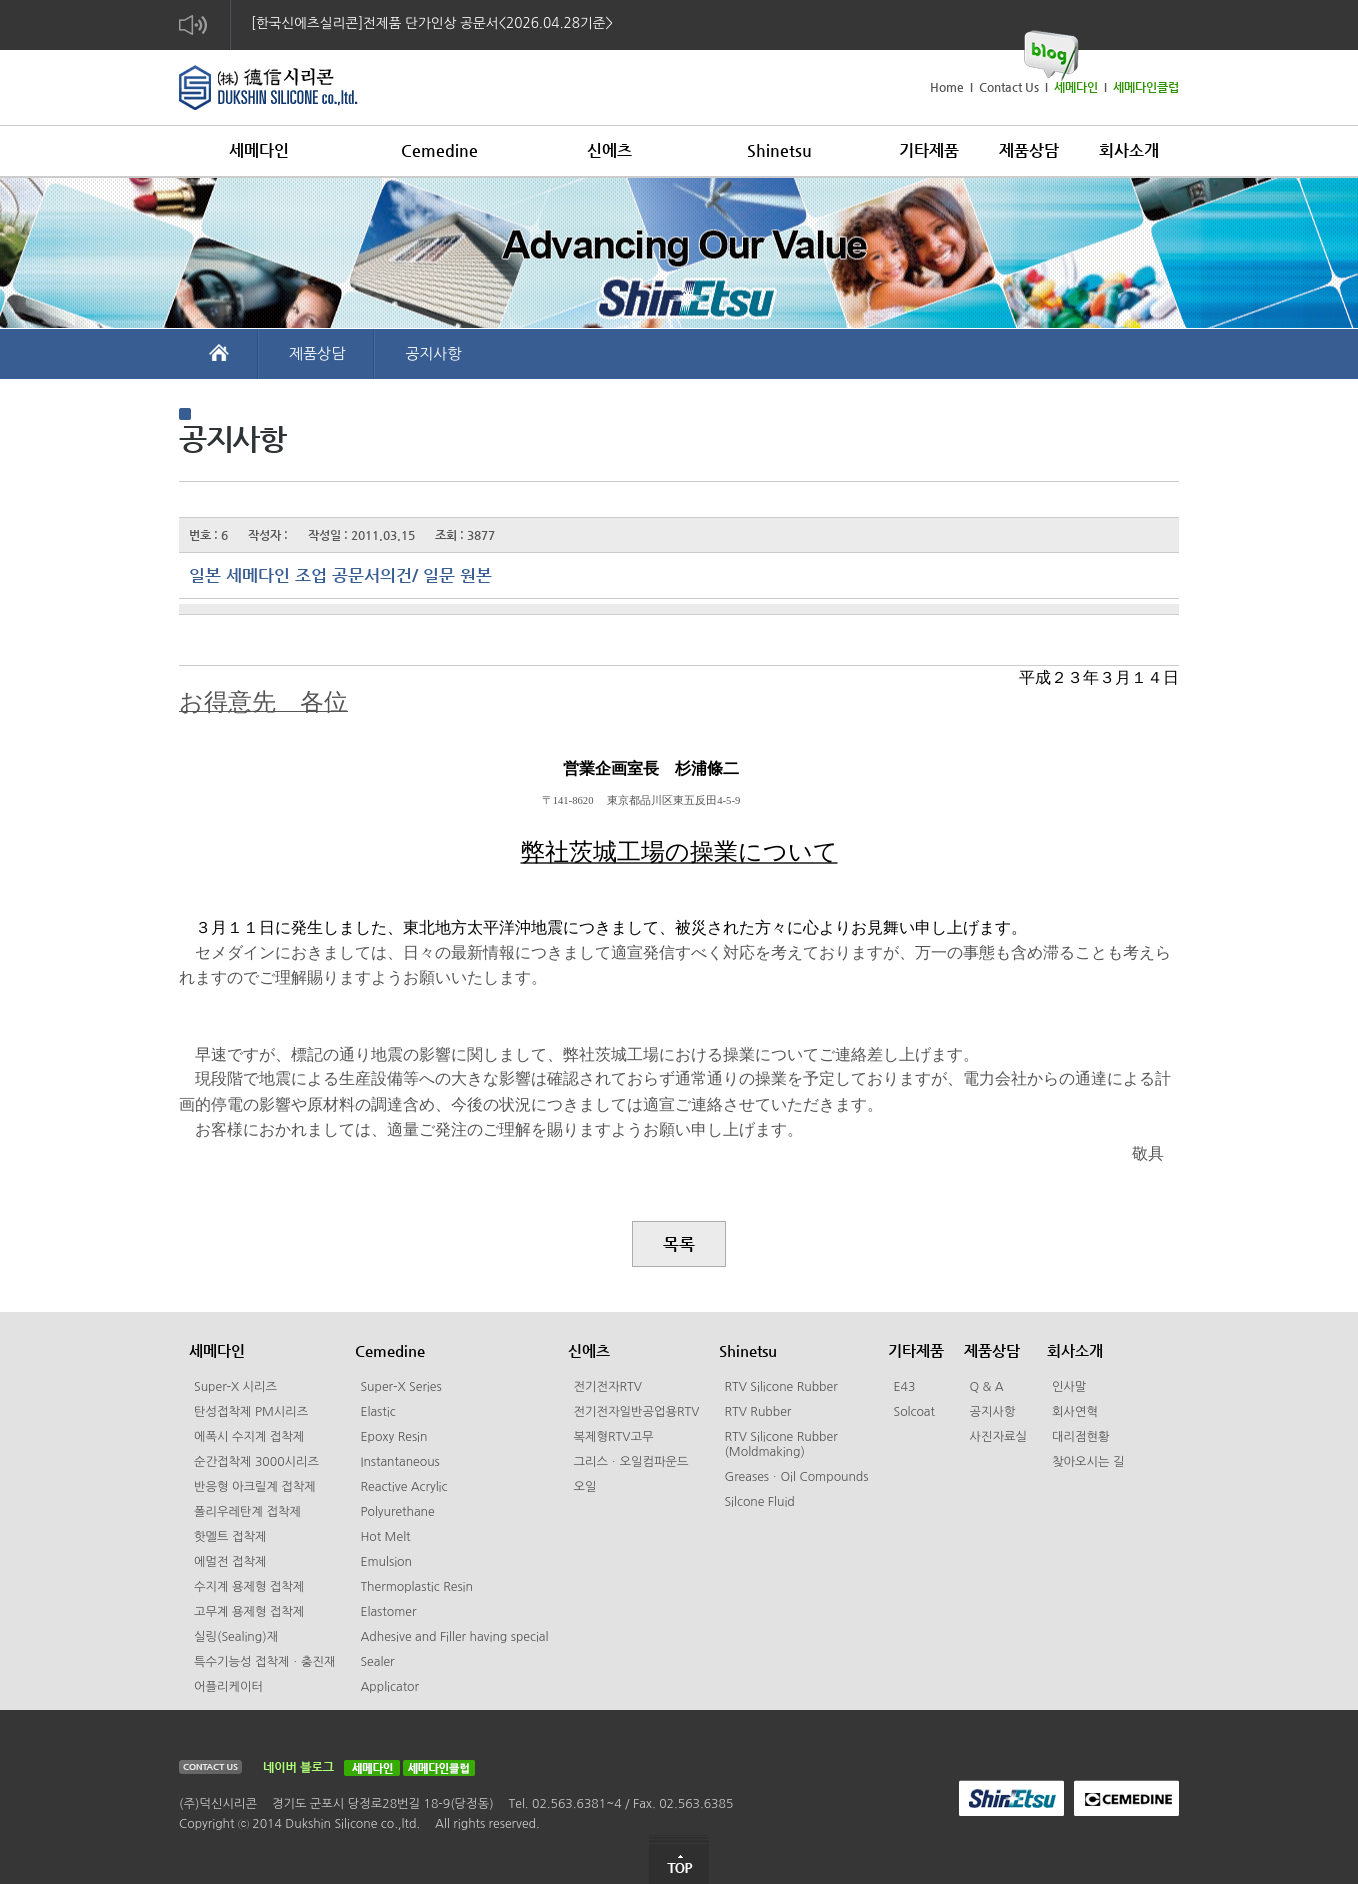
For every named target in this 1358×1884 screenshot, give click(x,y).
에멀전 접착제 (230, 1562)
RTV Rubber (757, 1412)
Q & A (986, 1387)
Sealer (377, 1662)
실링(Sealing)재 (236, 1637)
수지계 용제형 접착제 (249, 1587)
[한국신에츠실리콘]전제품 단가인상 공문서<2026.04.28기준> (432, 23)
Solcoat (914, 1412)
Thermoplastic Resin (416, 1587)
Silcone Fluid (759, 1502)
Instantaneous (399, 1462)
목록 (679, 1244)
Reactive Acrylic (403, 1487)
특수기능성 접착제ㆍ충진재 (264, 1662)
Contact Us (1009, 87)
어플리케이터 (228, 1687)
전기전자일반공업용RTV (636, 1412)
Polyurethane (397, 1512)
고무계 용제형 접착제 (249, 1612)
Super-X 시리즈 (235, 1387)
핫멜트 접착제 (230, 1537)
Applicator (389, 1687)
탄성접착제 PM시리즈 (251, 1412)
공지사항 (433, 353)
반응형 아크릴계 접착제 (255, 1487)
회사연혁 (1075, 1412)
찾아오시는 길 (1088, 1462)
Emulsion (386, 1562)
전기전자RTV (607, 1387)
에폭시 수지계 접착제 (249, 1437)
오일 (584, 1487)
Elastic (377, 1412)
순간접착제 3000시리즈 (256, 1462)
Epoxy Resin (393, 1437)
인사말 (1069, 1387)
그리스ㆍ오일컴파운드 (630, 1462)
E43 (904, 1387)
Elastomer (388, 1612)
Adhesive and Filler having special (454, 1637)
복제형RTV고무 (613, 1437)
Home (947, 87)
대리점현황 (1081, 1437)
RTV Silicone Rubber (780, 1387)
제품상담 (317, 353)
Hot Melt (385, 1537)
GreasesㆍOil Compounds (796, 1477)
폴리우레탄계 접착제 (247, 1512)
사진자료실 (998, 1437)
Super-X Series (400, 1387)
